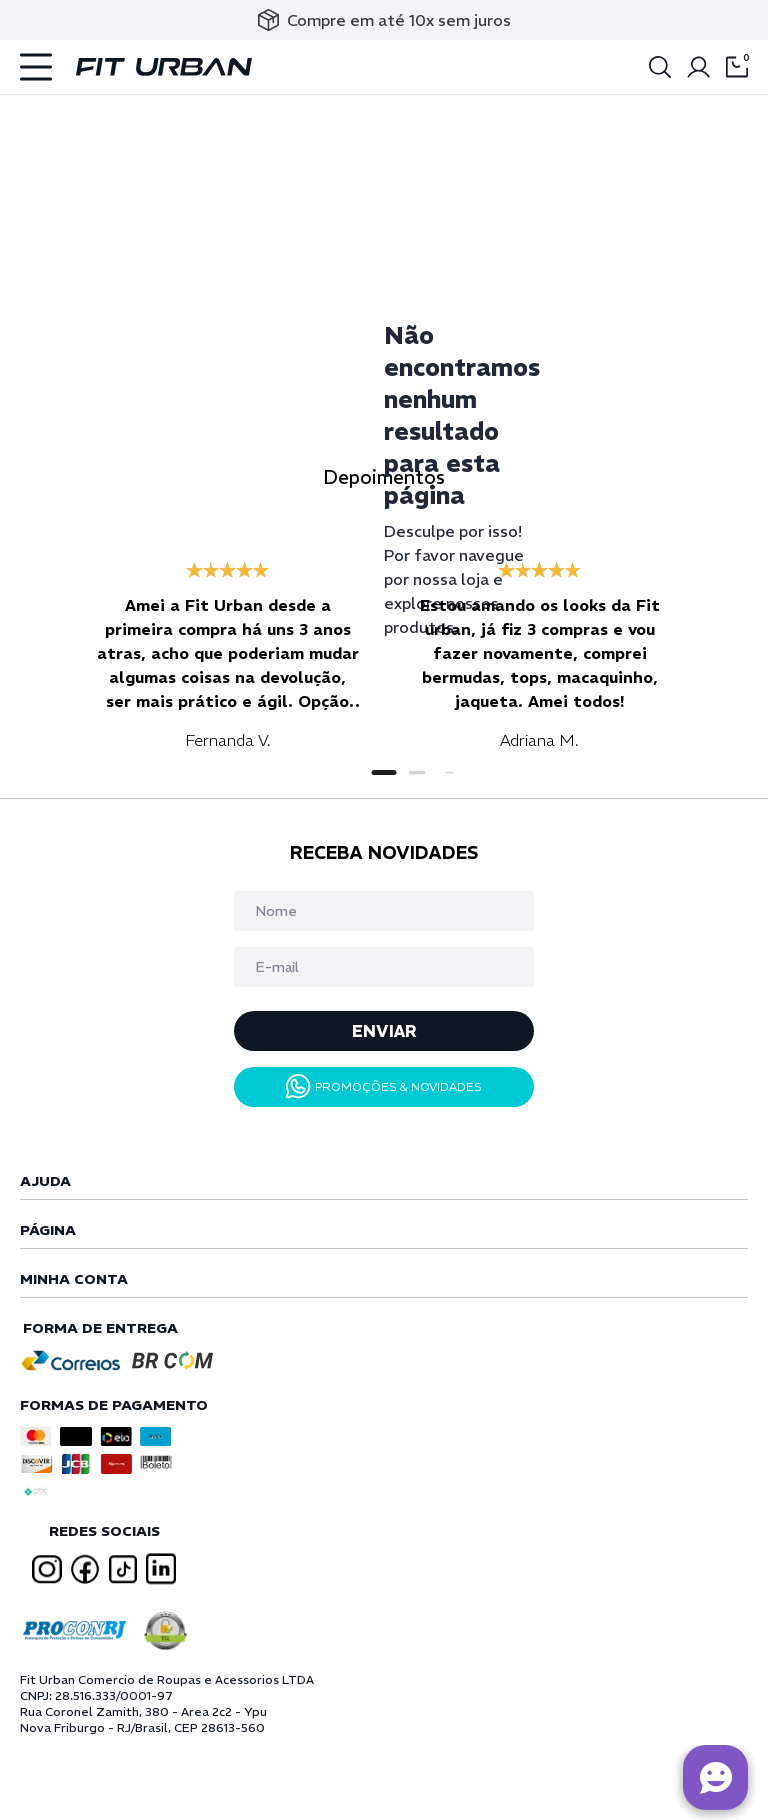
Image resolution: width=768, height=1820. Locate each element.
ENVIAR (384, 1031)
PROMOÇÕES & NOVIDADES (384, 1086)
